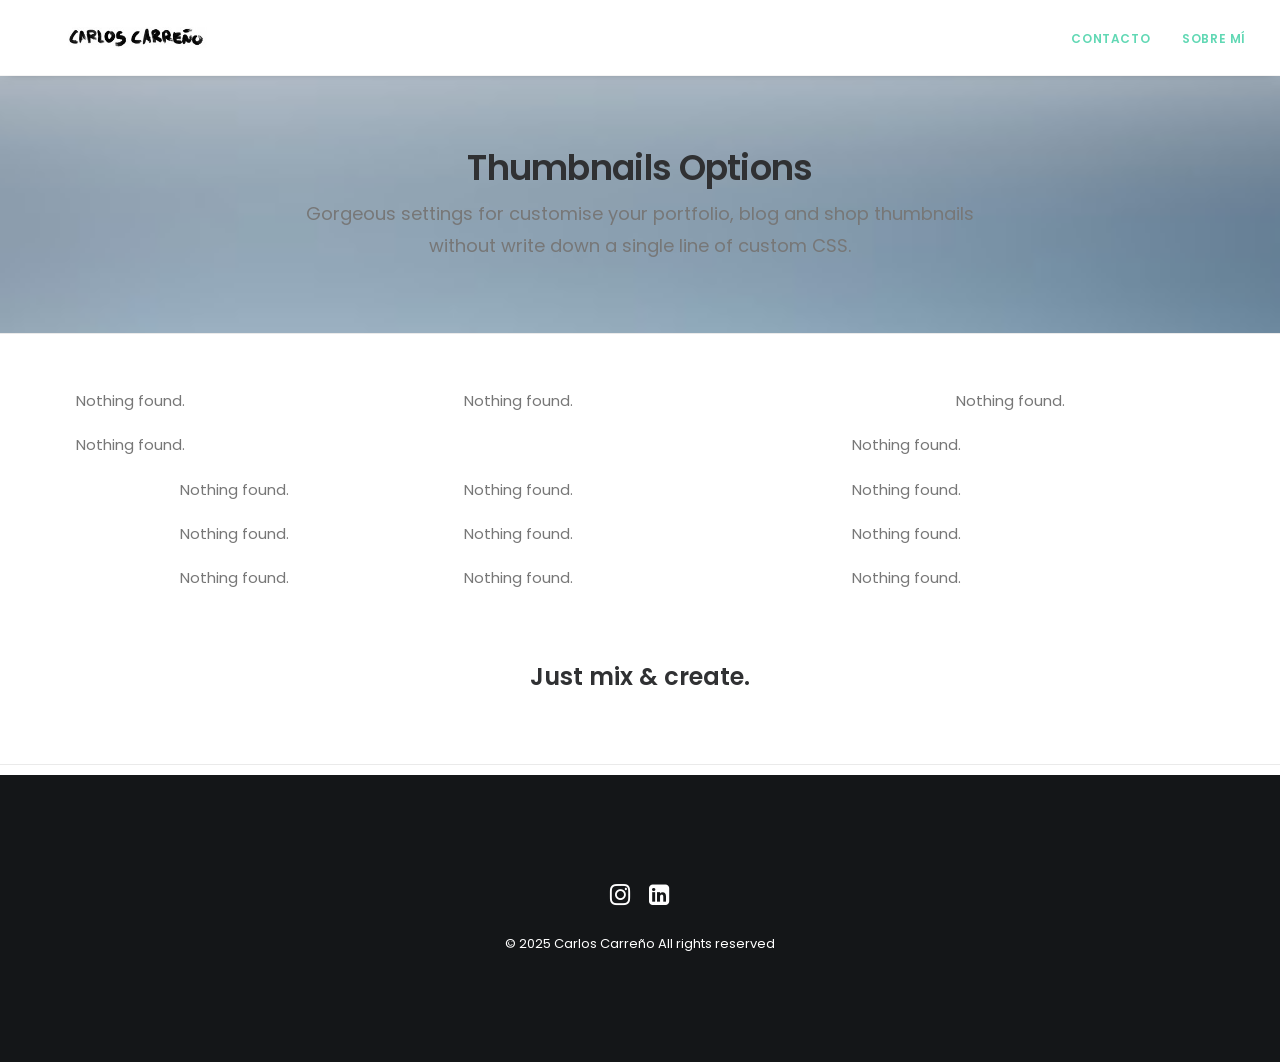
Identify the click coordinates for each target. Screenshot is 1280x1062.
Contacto (1110, 43)
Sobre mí (1214, 43)
